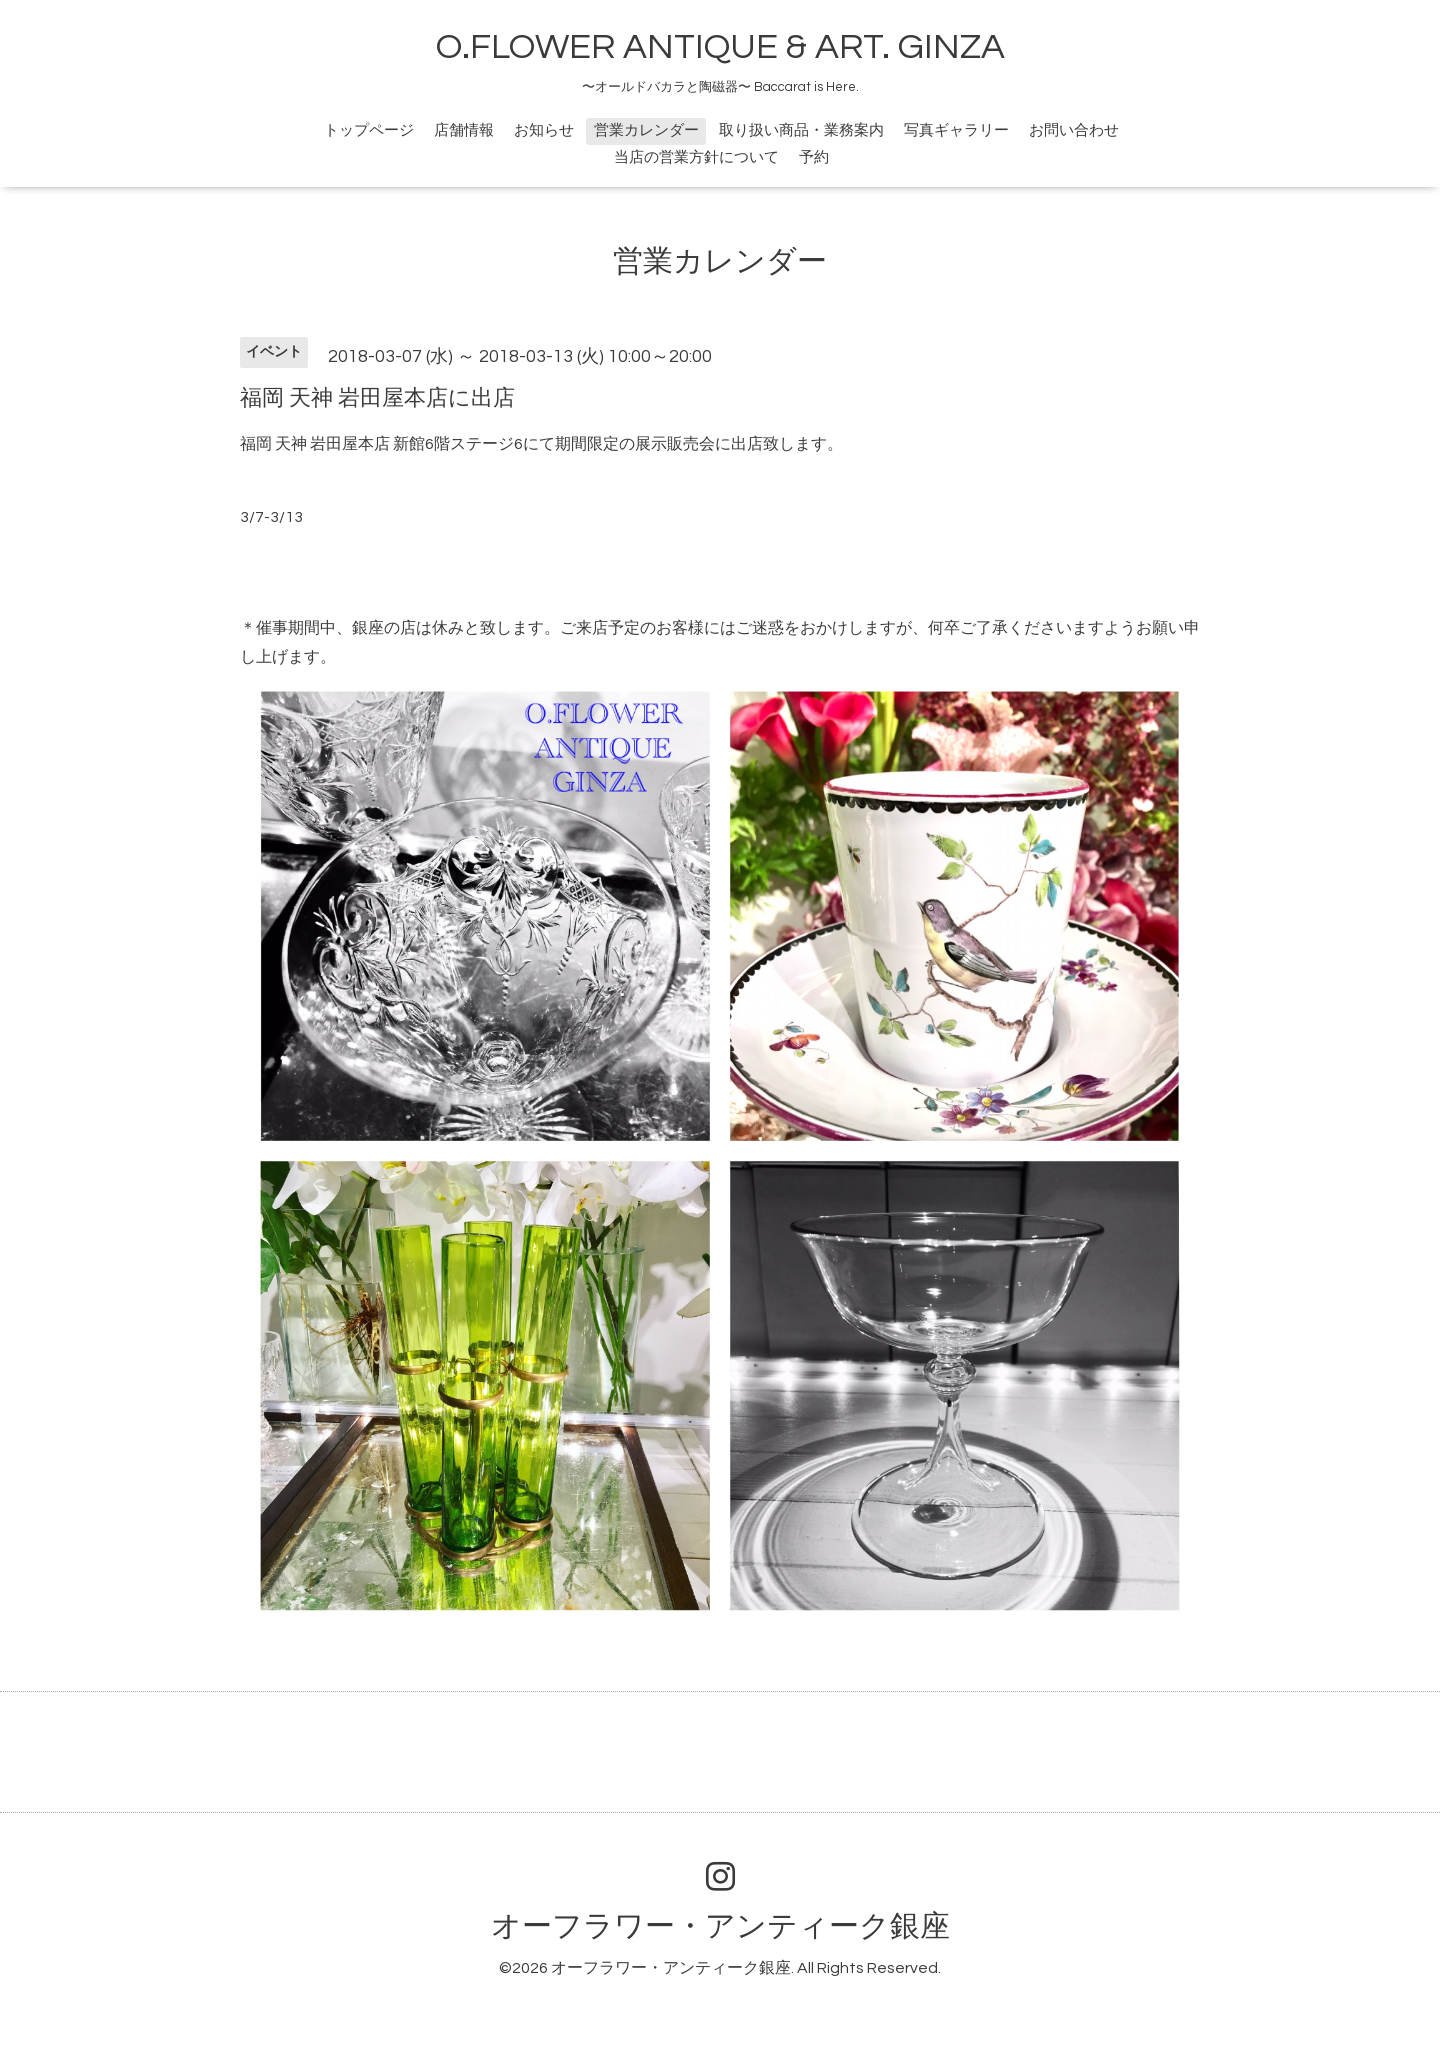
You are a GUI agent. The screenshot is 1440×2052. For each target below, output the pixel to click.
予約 (814, 157)
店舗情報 (464, 130)
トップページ (369, 130)
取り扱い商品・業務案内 (801, 130)
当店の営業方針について (696, 157)
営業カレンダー (646, 130)
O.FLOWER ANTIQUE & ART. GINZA (720, 47)
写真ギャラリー (956, 130)
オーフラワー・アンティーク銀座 (720, 1926)
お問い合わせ (1074, 130)
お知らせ (544, 130)
